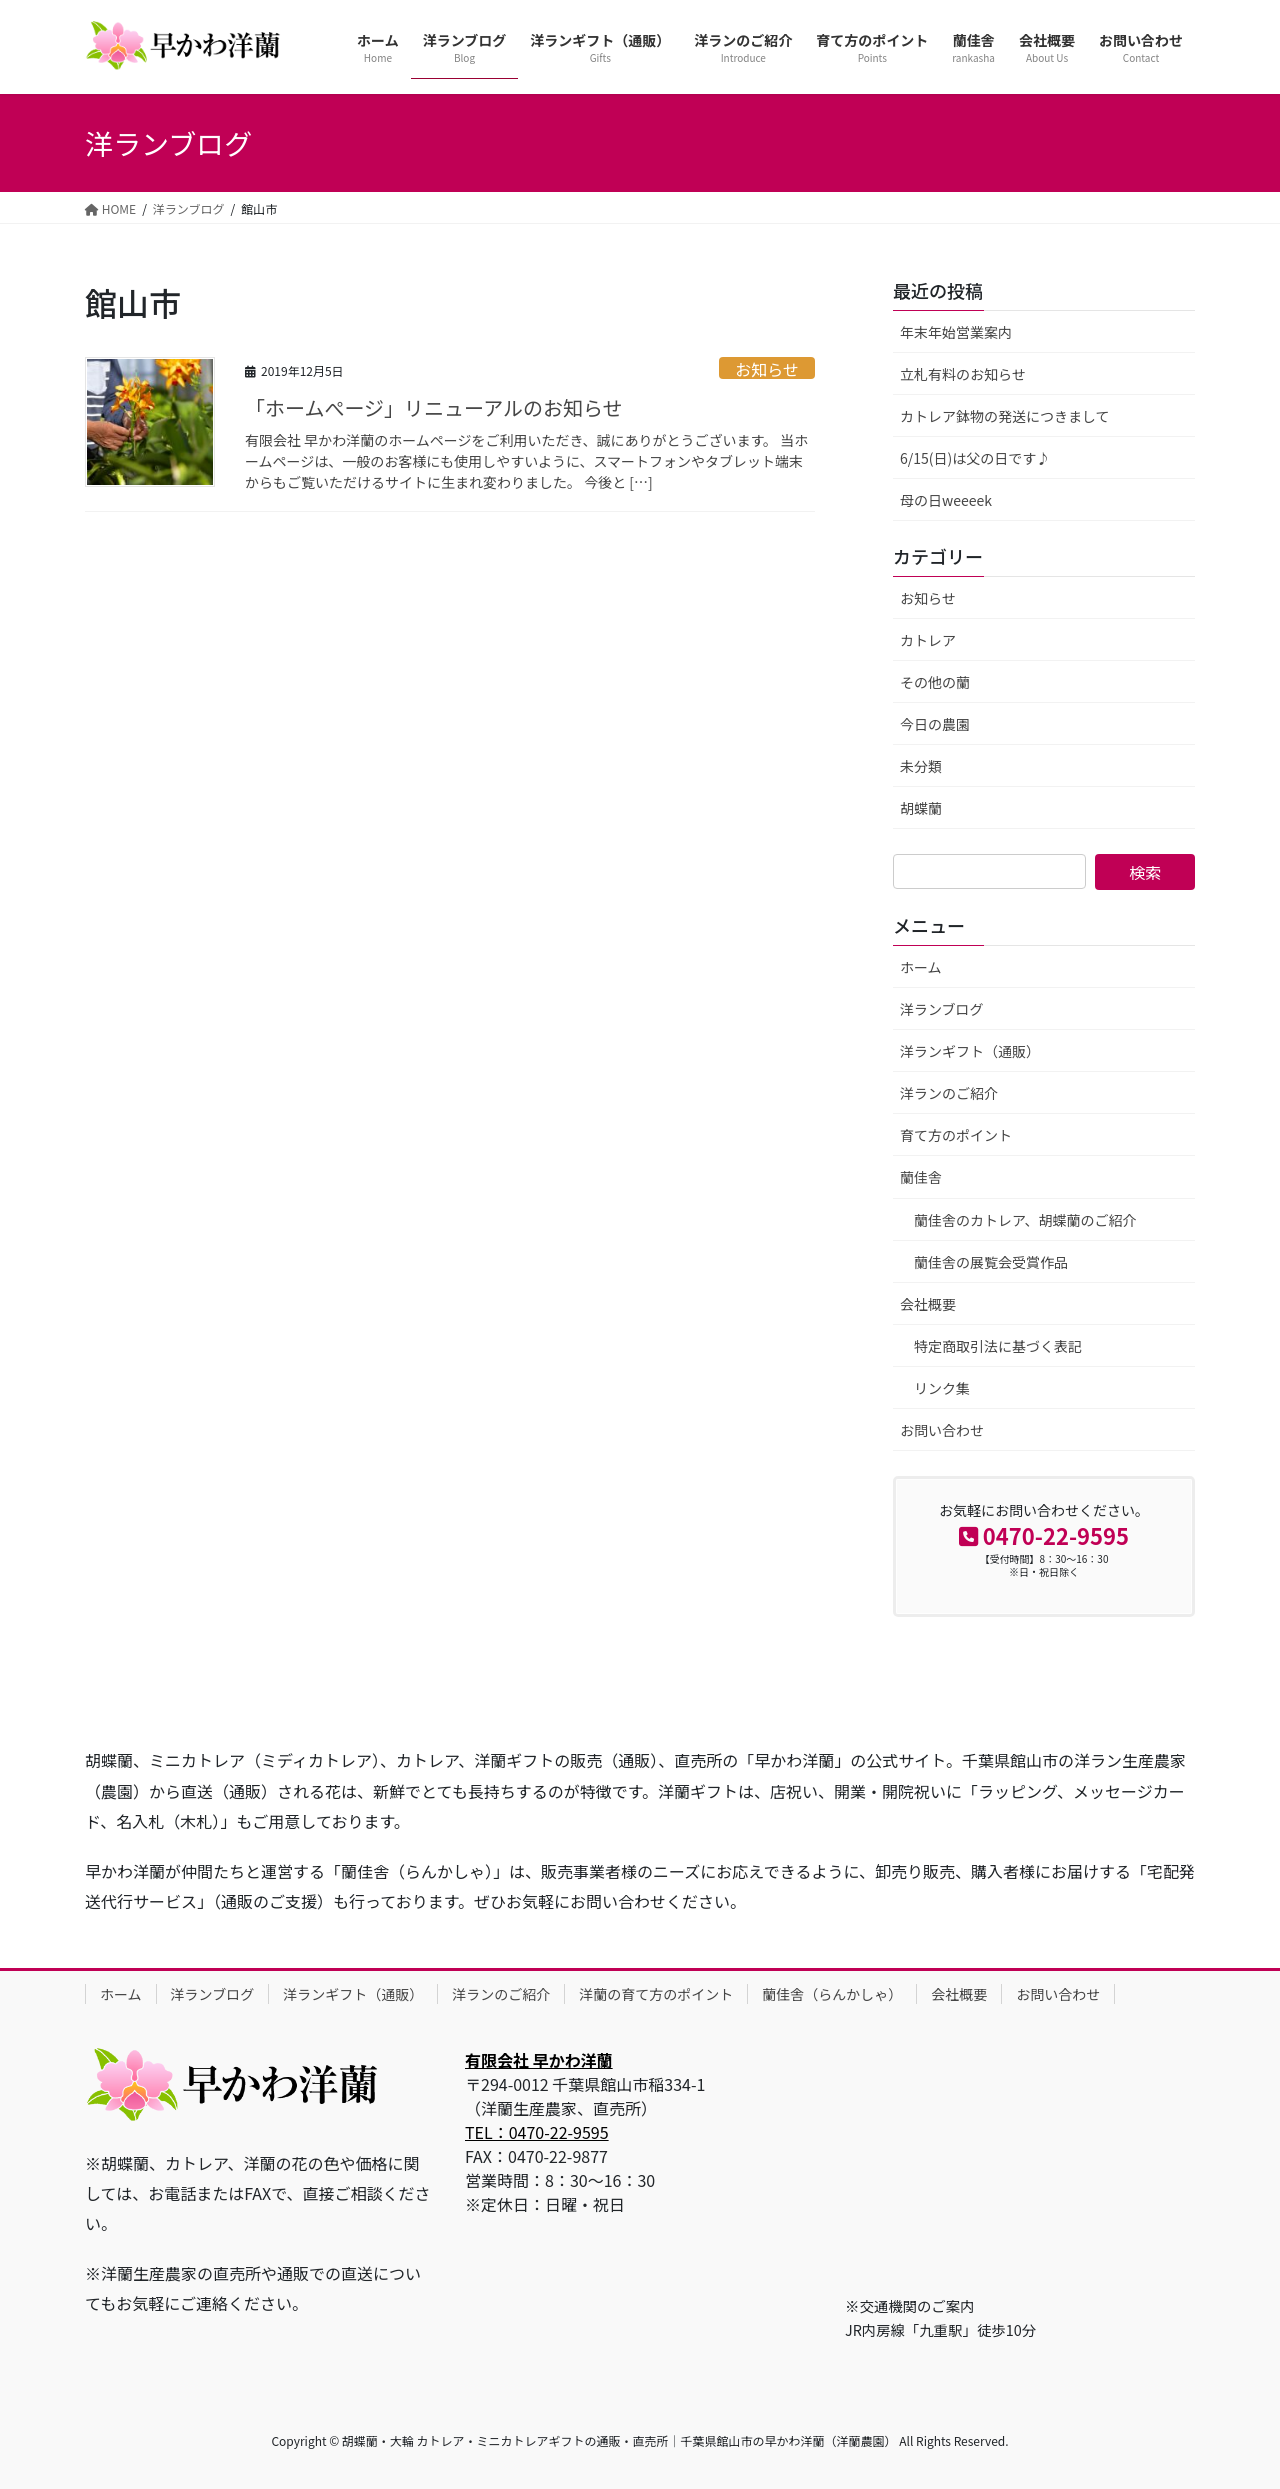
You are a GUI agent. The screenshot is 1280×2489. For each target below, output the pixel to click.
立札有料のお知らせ (963, 374)
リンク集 (942, 1388)
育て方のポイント (956, 1135)
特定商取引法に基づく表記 (998, 1346)
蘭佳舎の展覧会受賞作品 (991, 1262)
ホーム (921, 967)
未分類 (921, 766)
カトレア (928, 640)
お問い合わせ (942, 1430)
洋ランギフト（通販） (970, 1051)
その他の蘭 (935, 682)
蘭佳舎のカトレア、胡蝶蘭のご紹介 (1025, 1220)
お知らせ (767, 368)
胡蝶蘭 (921, 808)
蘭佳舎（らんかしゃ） (832, 1994)
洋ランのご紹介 (949, 1093)
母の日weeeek (946, 500)
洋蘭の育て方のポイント (656, 1994)
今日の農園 (935, 724)
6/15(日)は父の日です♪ (975, 458)
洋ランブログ (942, 1009)
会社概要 (928, 1304)
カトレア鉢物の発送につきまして (1005, 416)
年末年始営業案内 (956, 332)
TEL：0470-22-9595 (537, 2132)
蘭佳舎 (921, 1177)
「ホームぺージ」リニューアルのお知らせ (434, 407)
